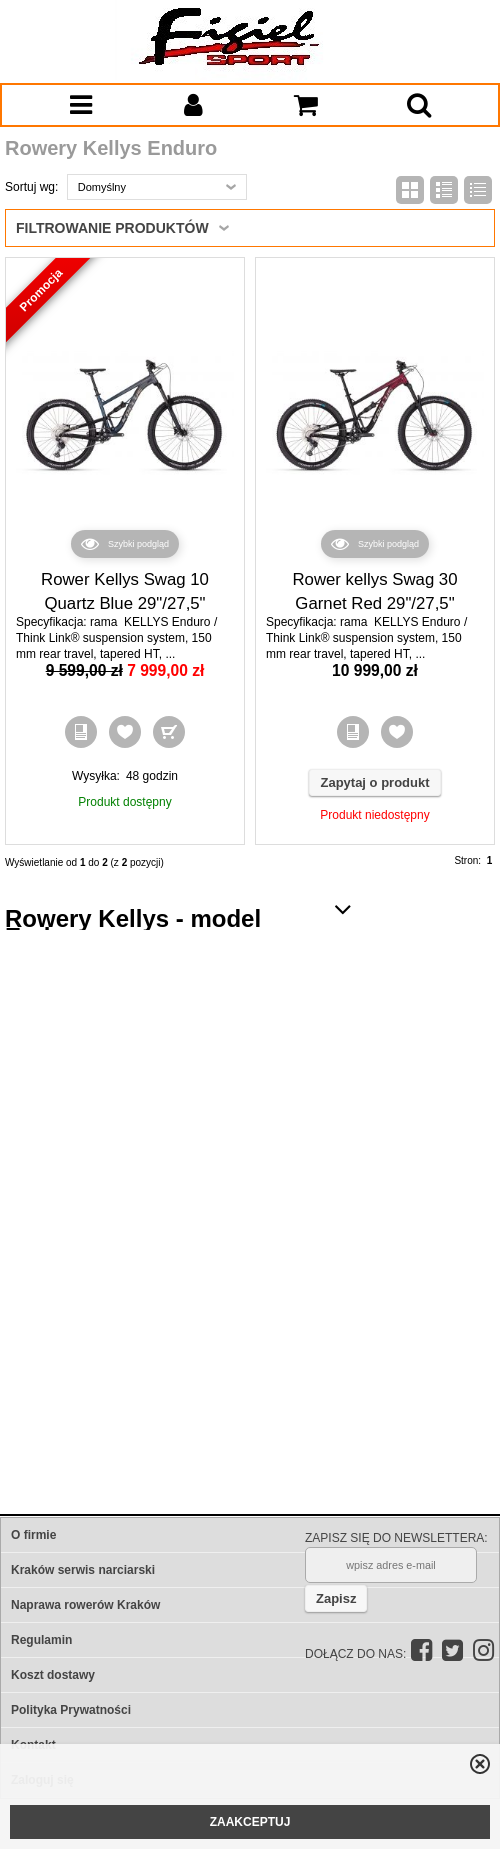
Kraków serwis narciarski (83, 1570)
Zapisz (336, 1598)
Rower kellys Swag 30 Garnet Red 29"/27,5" (374, 591)
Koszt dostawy (53, 1675)
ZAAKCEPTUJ (250, 1822)
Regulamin (41, 1640)
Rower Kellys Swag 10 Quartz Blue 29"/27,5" (125, 591)
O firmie (33, 1535)
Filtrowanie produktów (112, 228)
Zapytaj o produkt (374, 782)
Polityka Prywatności (71, 1710)
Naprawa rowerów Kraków (85, 1605)
